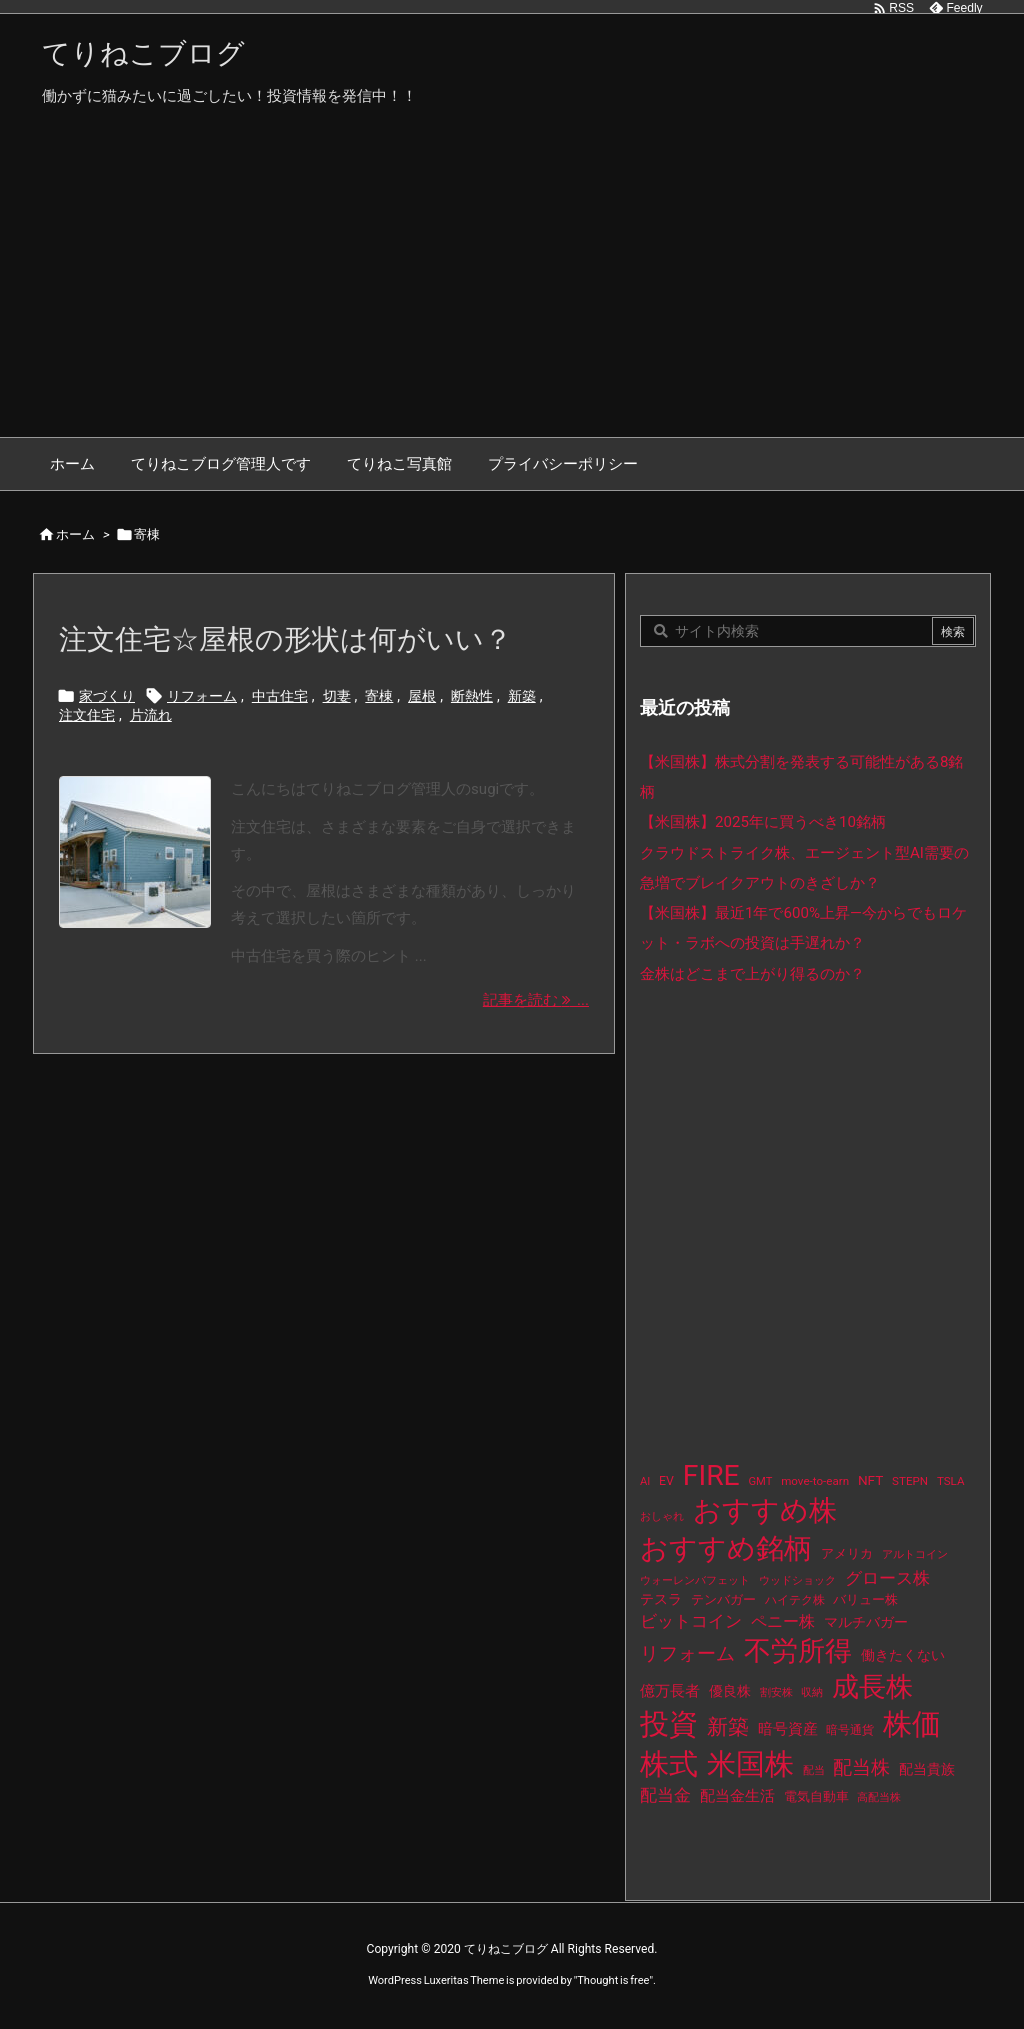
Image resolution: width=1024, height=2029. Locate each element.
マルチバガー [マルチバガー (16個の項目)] (866, 1622)
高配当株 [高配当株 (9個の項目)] (879, 1797)
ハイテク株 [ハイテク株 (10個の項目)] (795, 1600)
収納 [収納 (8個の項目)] (812, 1692)
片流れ (151, 715)
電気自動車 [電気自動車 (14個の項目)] (816, 1796)
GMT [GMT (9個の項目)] (761, 1481)
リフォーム (202, 696)
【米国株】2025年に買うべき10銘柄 (763, 822)
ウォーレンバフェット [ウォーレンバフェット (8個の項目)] (695, 1580)
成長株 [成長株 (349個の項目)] (872, 1687)
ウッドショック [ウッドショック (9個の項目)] (797, 1580)
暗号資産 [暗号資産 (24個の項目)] (788, 1729)
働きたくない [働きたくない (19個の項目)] (903, 1655)
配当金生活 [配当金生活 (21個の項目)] (737, 1796)
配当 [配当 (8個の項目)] (814, 1770)
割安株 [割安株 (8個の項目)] (776, 1692)
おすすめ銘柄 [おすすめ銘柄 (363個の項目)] (726, 1548)
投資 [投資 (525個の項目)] (669, 1724)
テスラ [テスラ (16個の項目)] (661, 1599)
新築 (522, 696)
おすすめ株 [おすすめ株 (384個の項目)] (765, 1510)
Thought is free (613, 1980)
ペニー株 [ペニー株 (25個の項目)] (783, 1622)
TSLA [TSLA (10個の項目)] (951, 1481)
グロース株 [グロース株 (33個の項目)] (887, 1578)
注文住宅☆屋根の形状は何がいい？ (285, 639)
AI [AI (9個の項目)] (645, 1481)
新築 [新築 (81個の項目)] (728, 1727)
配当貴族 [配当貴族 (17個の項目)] (927, 1769)
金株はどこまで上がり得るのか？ (752, 974)
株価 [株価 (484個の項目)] (912, 1724)
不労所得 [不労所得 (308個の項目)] (798, 1651)
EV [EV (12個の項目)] (666, 1481)
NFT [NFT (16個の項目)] (870, 1480)
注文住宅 (87, 715)
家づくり (107, 696)
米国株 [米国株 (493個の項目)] (750, 1764)
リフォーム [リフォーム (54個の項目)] (687, 1653)
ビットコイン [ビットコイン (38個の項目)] (691, 1621)
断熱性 (472, 696)
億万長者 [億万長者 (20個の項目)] (670, 1691)
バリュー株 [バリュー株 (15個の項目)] (865, 1599)
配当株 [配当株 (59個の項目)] (861, 1767)
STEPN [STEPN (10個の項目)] (910, 1481)
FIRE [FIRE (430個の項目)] (711, 1475)
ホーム (75, 534)
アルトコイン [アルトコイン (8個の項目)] (915, 1554)
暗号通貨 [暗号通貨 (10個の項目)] (850, 1730)
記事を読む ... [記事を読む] (536, 1000)
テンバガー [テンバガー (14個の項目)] (723, 1599)
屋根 (422, 696)
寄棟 (379, 696)
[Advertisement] (512, 287)
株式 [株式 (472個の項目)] (669, 1764)
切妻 (337, 696)
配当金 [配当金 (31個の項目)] (665, 1795)
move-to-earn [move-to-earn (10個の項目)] (815, 1481)
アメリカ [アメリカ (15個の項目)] (847, 1553)
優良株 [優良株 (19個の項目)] (730, 1691)
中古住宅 (280, 696)
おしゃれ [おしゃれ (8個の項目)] (662, 1516)
